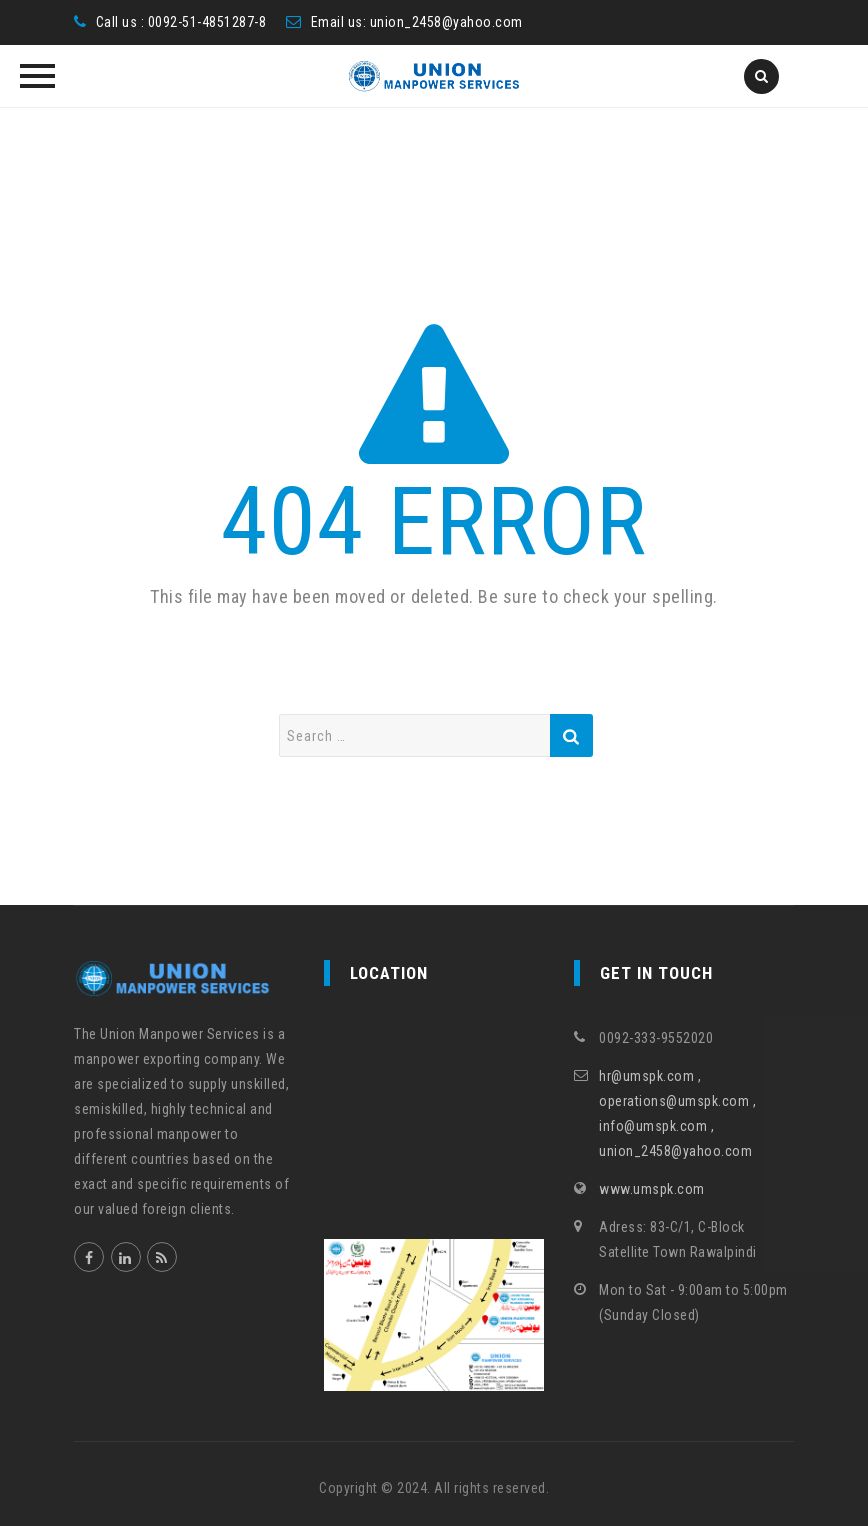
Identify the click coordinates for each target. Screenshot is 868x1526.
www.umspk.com (652, 1189)
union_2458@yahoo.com (446, 22)
